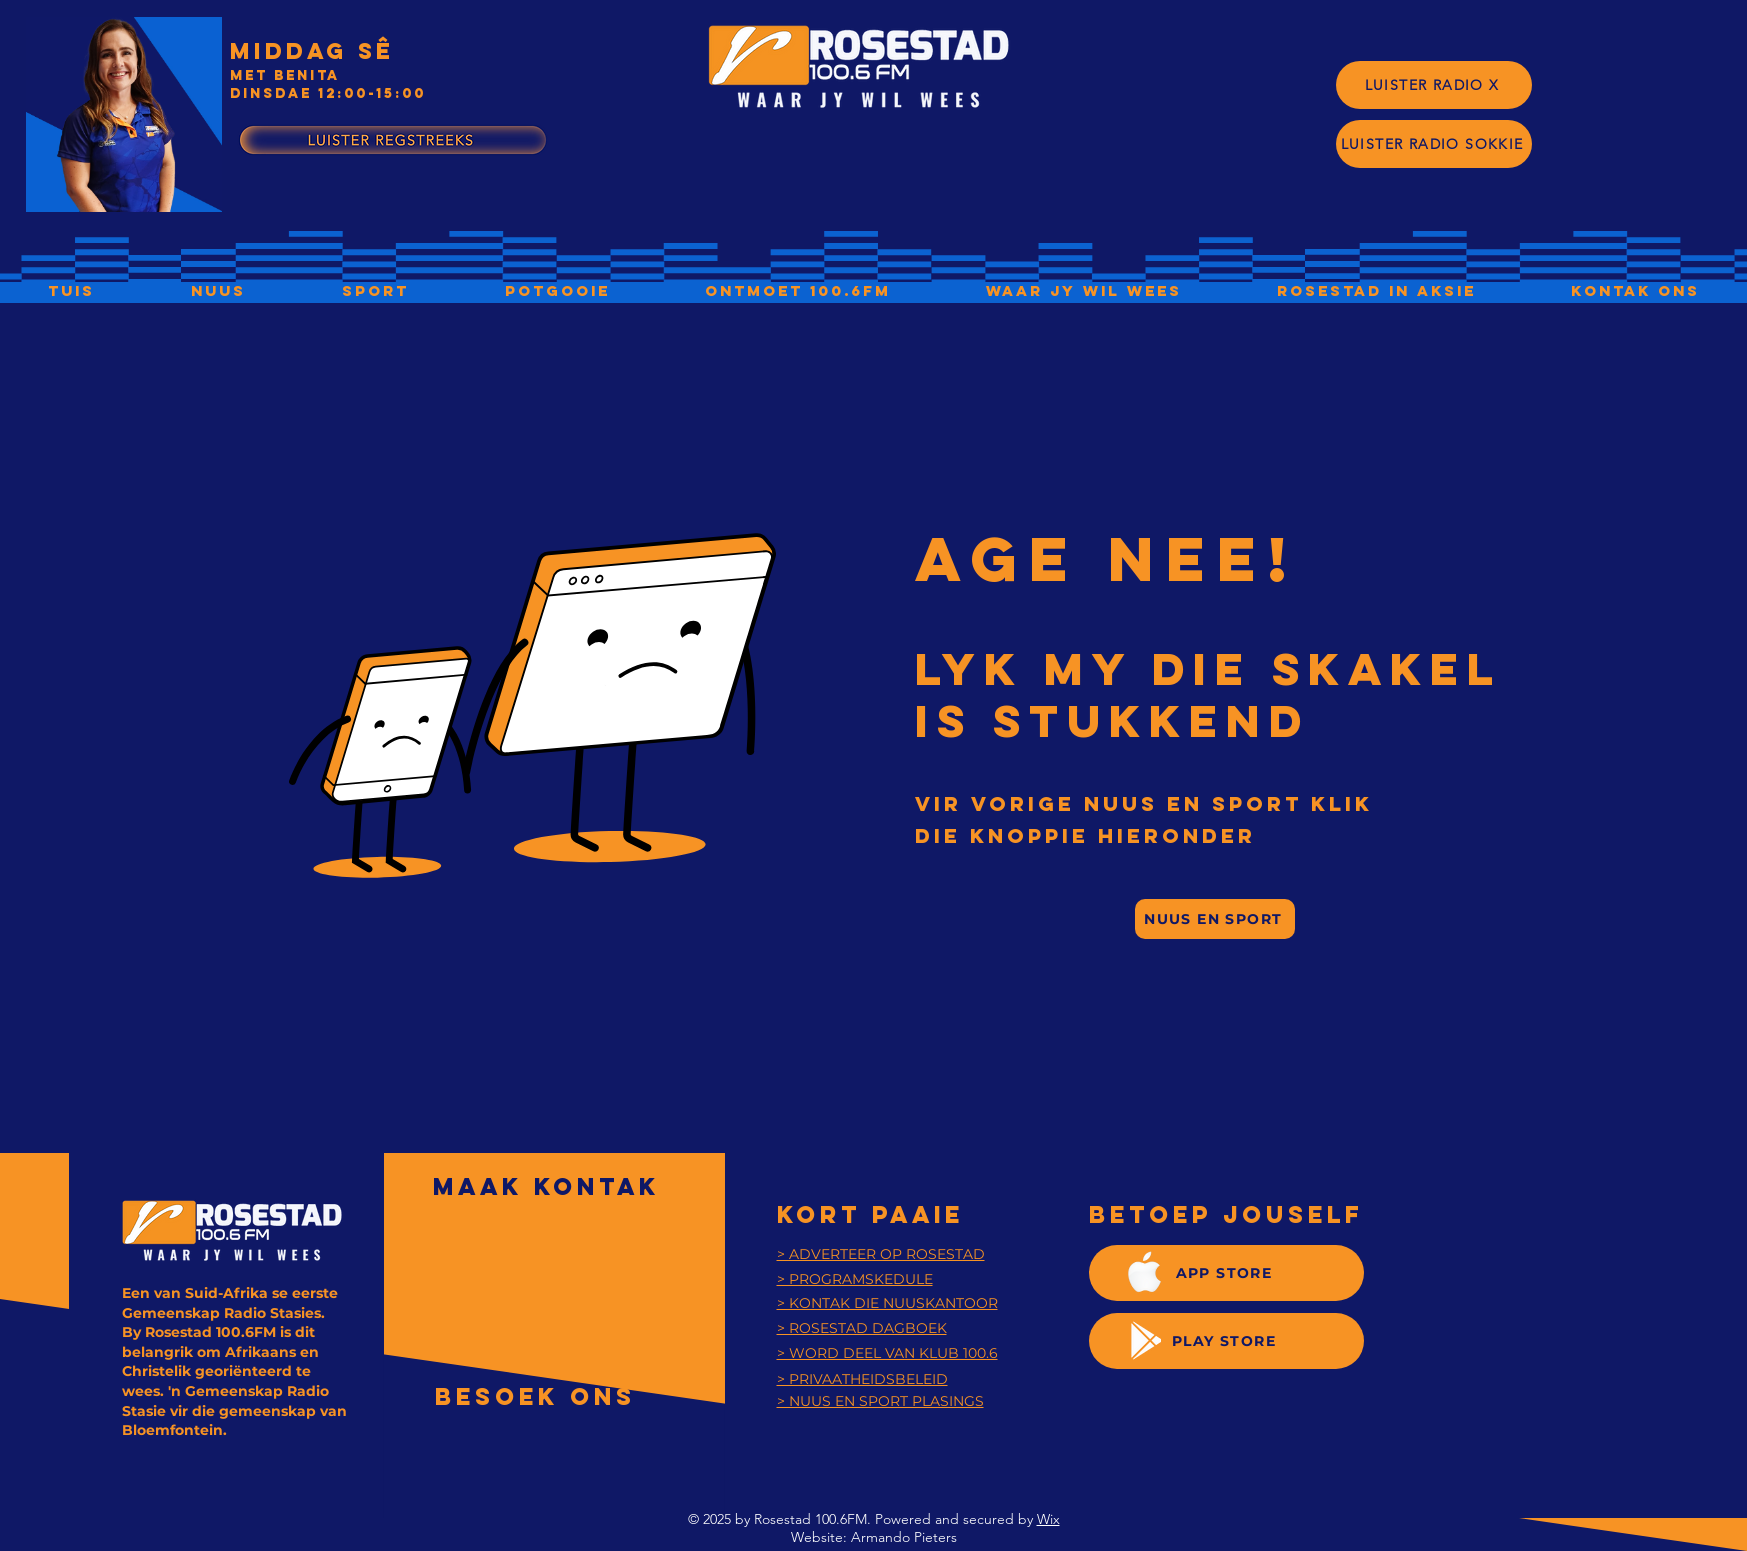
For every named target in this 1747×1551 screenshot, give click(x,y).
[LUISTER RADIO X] (1434, 85)
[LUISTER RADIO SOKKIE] (1434, 144)
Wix (1048, 1519)
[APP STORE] (1226, 1273)
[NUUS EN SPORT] (1215, 919)
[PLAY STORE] (1226, 1341)
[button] (797, 290)
